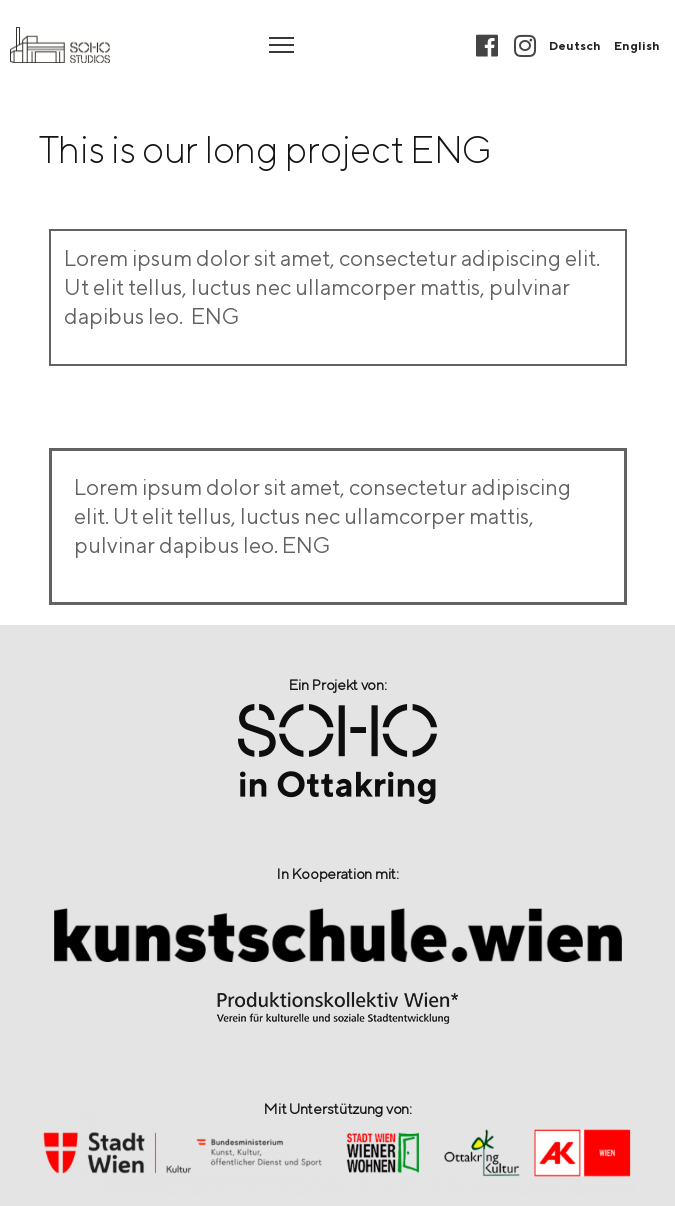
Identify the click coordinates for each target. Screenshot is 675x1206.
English (637, 45)
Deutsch (575, 45)
